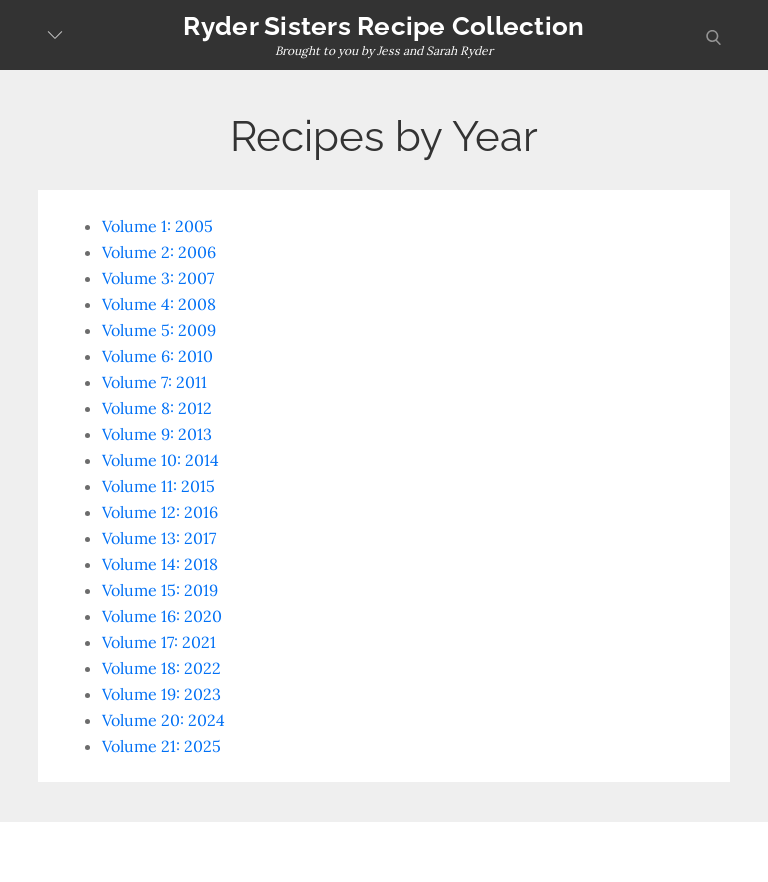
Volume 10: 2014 (160, 460)
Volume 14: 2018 (160, 564)
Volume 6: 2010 (157, 356)
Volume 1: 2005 (157, 226)
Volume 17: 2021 (159, 642)
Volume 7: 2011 (154, 382)
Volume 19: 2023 (161, 694)
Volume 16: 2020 (162, 616)
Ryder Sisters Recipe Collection (383, 26)
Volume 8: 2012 (157, 408)
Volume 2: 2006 (159, 252)
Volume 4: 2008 (159, 304)
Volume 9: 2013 (157, 434)
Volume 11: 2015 (158, 486)
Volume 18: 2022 (161, 668)
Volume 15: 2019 (160, 590)
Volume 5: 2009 (159, 330)
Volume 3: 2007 (158, 278)
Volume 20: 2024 (163, 720)
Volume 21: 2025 (161, 746)
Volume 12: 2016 (160, 512)
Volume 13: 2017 (159, 538)
